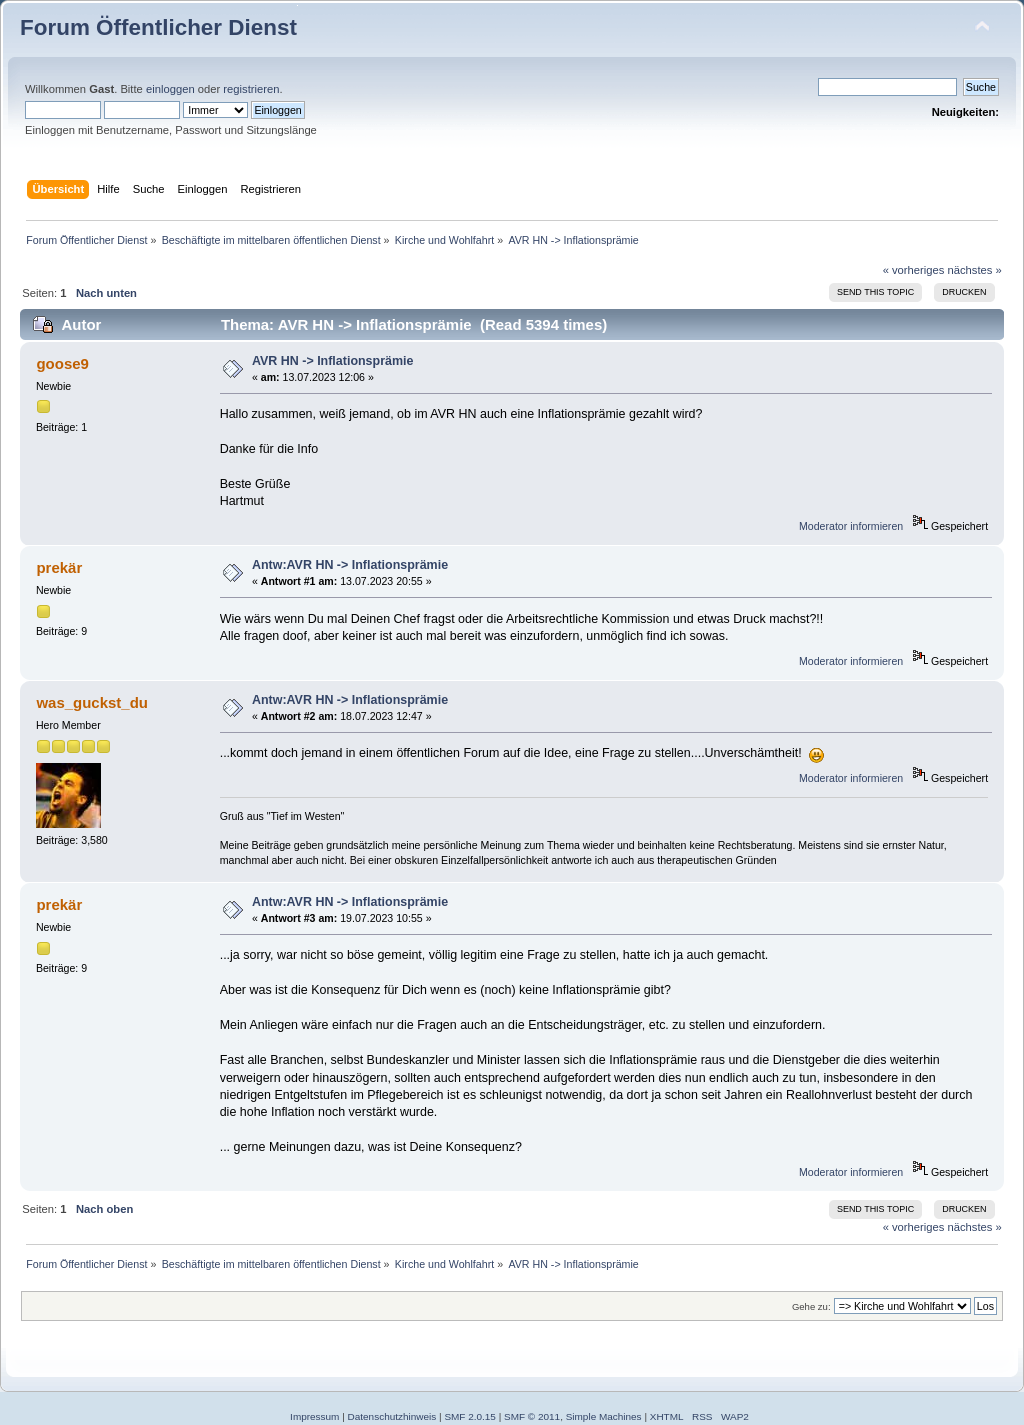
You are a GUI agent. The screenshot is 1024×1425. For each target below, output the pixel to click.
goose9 (62, 363)
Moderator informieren (851, 526)
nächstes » (975, 270)
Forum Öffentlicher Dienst (158, 27)
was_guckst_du (91, 702)
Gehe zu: (811, 1306)
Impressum (314, 1416)
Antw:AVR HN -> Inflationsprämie (350, 565)
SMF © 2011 (532, 1416)
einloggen (170, 89)
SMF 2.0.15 (470, 1416)
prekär (59, 567)
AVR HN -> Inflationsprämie (333, 361)
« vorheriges (914, 270)
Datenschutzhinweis (392, 1416)
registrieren (251, 89)
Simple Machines (604, 1416)
